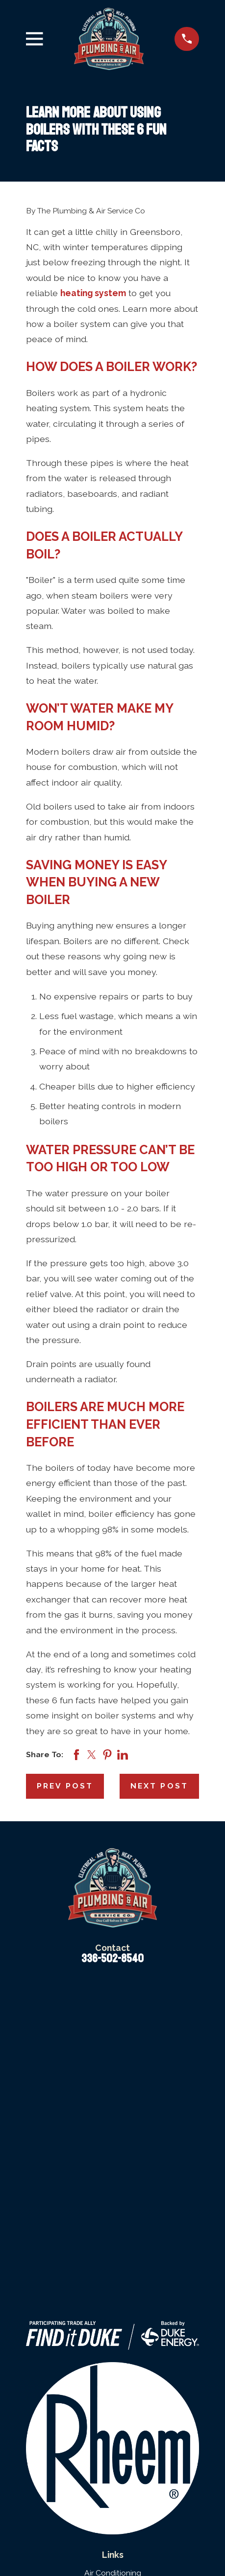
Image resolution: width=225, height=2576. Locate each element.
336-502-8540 (112, 1958)
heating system (93, 293)
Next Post (159, 1785)
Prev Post (65, 1785)
